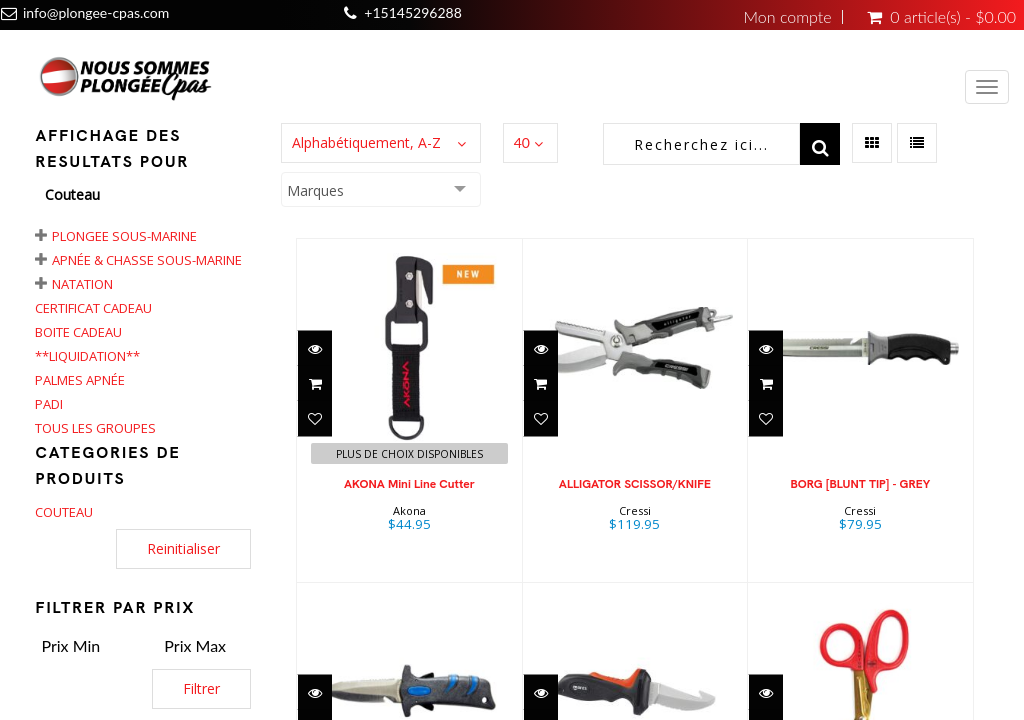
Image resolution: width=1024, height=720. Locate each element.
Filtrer (201, 688)
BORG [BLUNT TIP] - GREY (860, 484)
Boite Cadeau (78, 332)
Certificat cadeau (93, 308)
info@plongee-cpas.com (96, 12)
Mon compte (788, 17)
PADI (49, 404)
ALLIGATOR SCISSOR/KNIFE (635, 484)
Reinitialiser (183, 548)
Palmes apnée (80, 380)
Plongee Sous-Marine (124, 236)
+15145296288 (412, 12)
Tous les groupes (95, 428)
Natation (82, 284)
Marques (315, 190)
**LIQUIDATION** (87, 356)
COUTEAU (64, 512)
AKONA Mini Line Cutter (409, 484)
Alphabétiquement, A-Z (366, 142)
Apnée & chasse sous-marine (147, 260)
